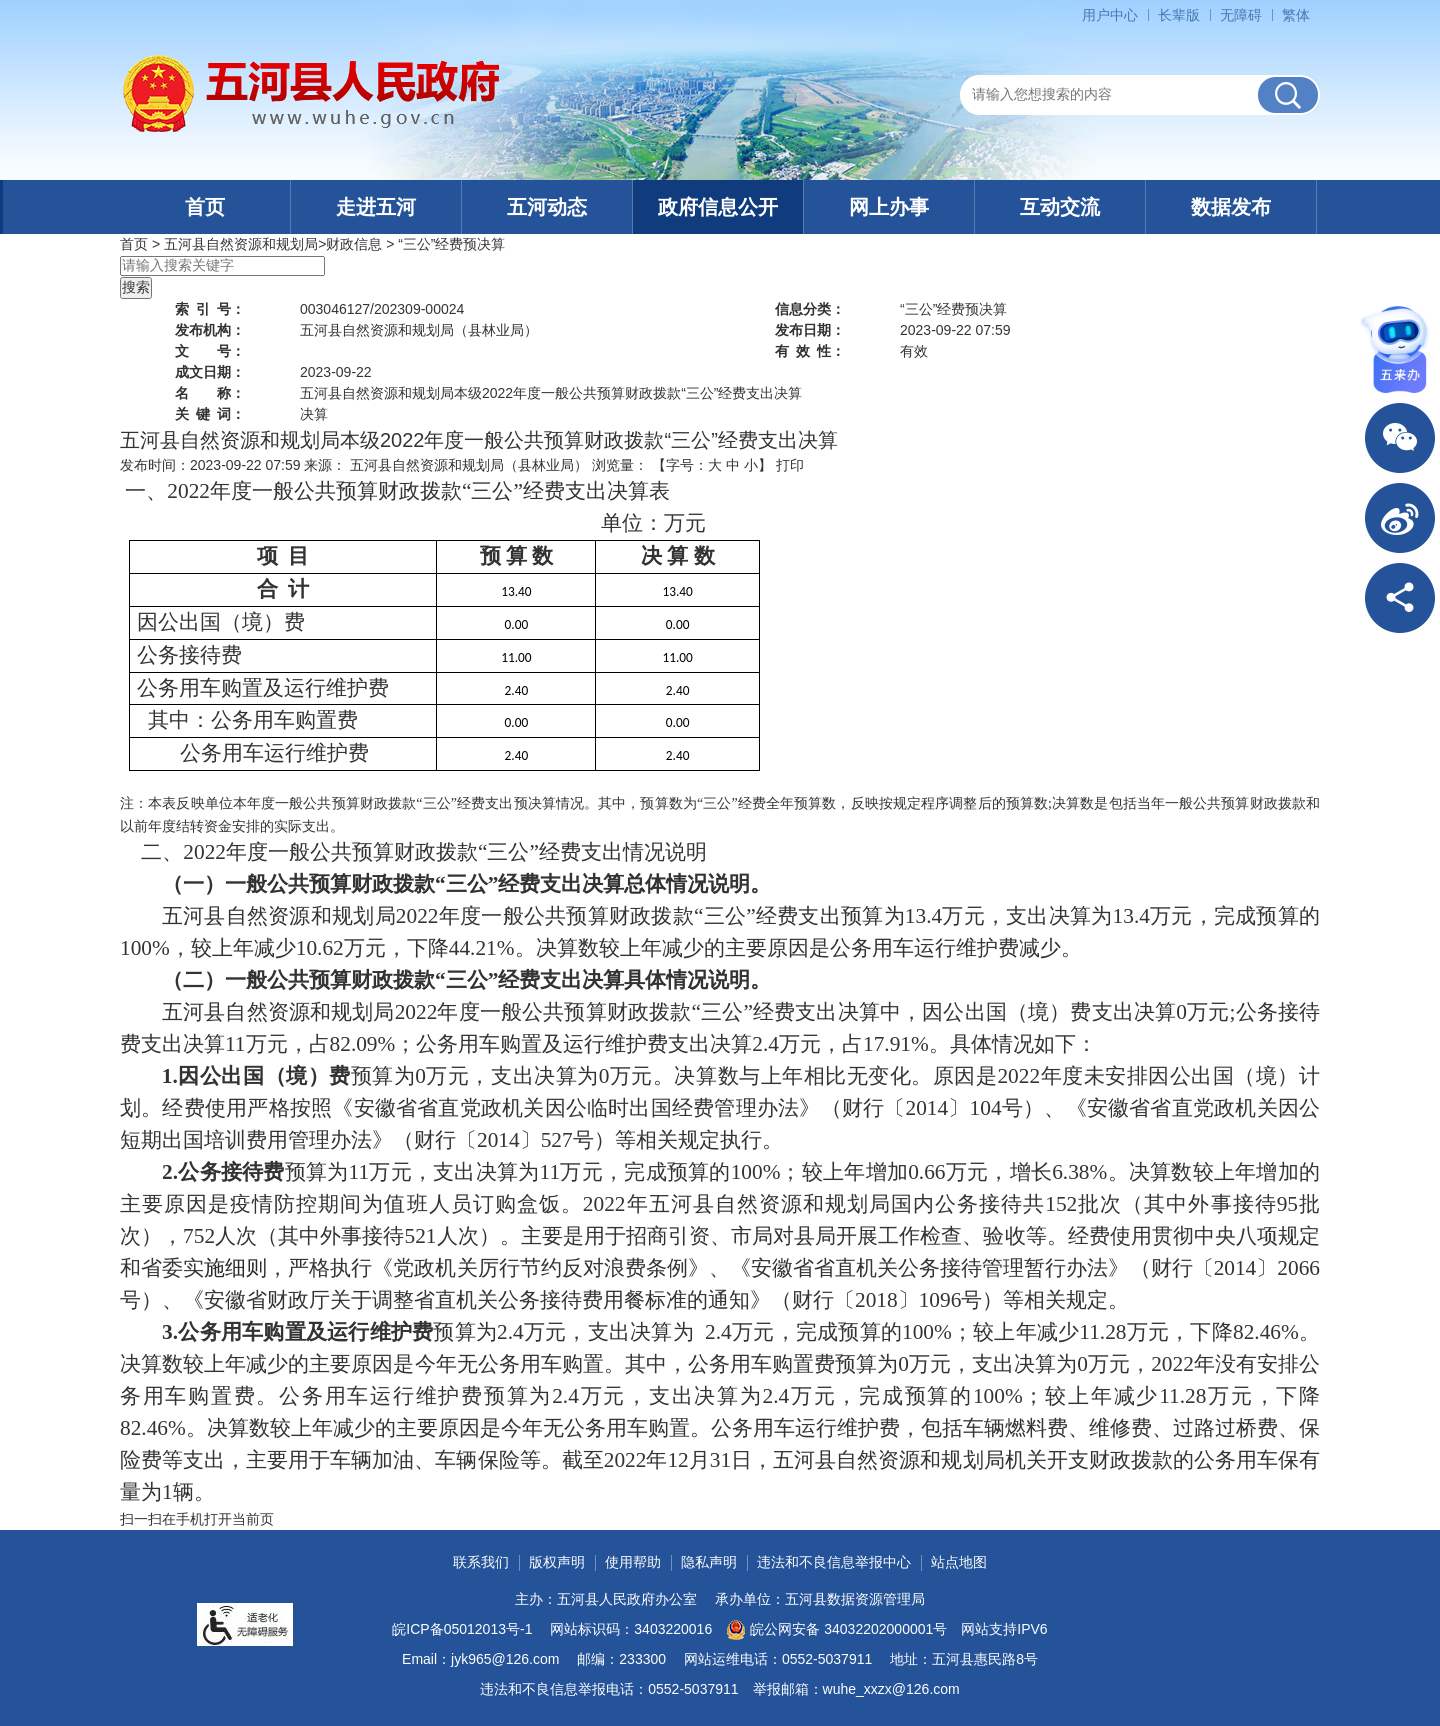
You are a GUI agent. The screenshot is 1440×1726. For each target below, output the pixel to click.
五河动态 (547, 207)
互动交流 (1060, 207)
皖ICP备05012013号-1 (462, 1629)
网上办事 (889, 207)
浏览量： (620, 465)
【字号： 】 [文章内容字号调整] (712, 465)
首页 (205, 207)
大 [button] (715, 465)
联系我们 (481, 1562)
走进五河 (376, 207)
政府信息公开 (718, 207)
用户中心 (1110, 15)
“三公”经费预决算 (451, 244)
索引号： (210, 309)
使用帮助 (633, 1562)
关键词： (210, 414)
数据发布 (1231, 207)
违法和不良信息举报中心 (834, 1562)
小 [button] (751, 465)
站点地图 (959, 1562)
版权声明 (557, 1562)
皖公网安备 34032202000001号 (836, 1630)
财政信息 (354, 244)
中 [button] (733, 465)
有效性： (810, 351)
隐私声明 (709, 1562)
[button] (1179, 15)
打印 (790, 465)
